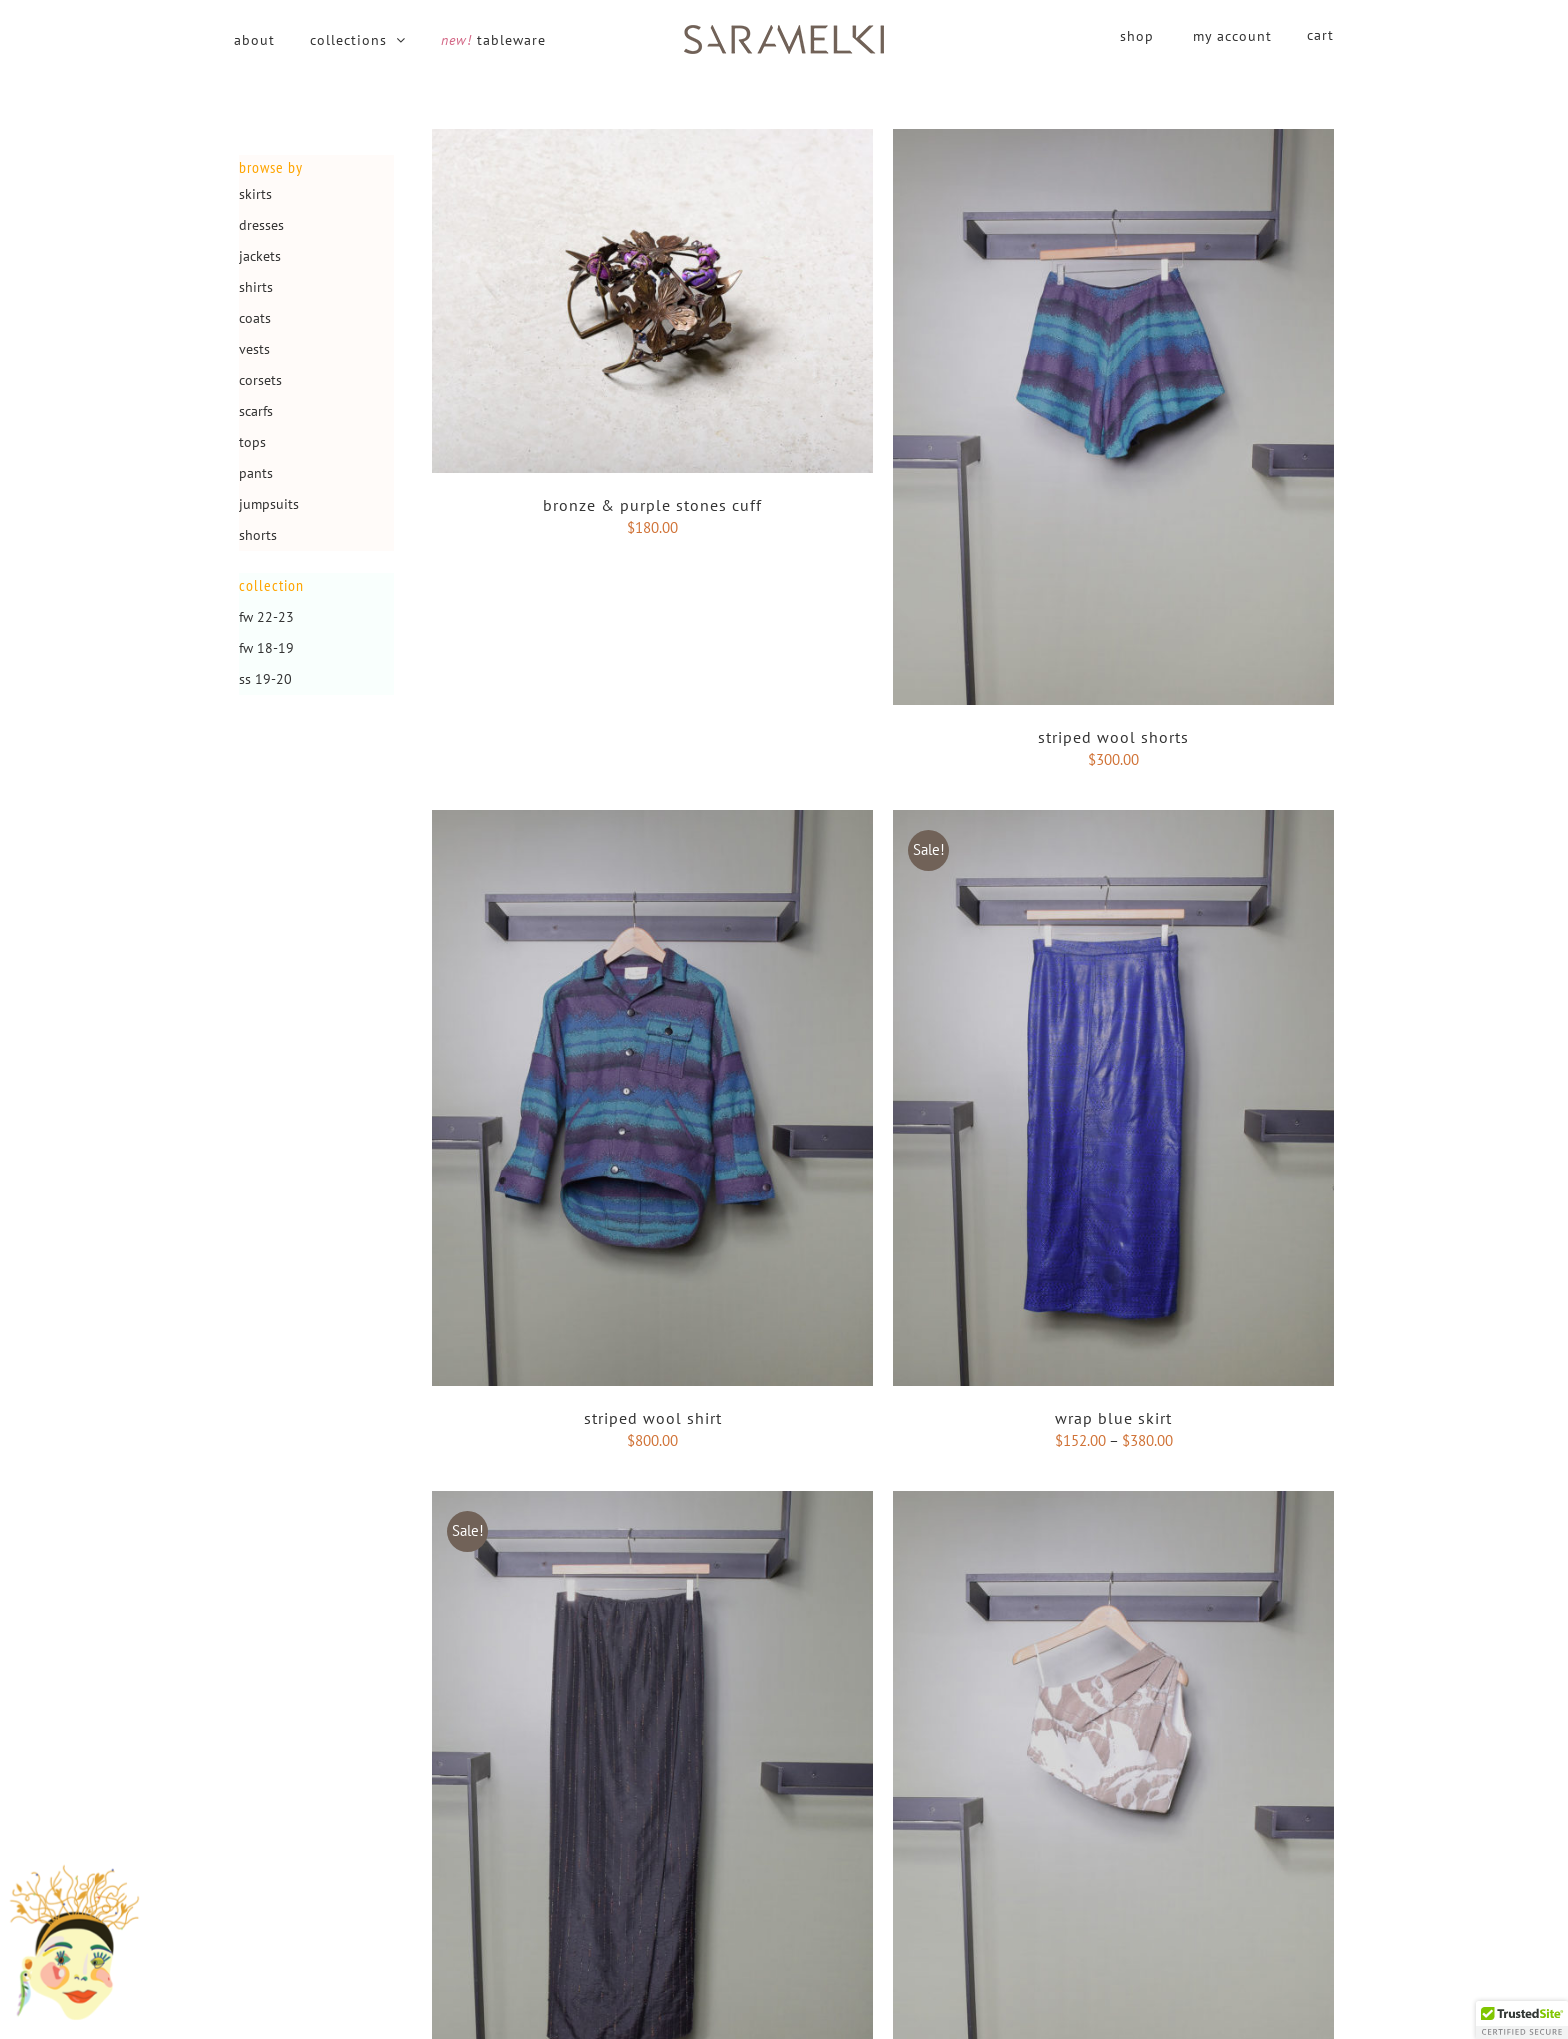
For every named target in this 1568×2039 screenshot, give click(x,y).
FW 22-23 (266, 617)
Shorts (258, 535)
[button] (1522, 2020)
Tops (252, 442)
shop (1137, 36)
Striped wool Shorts (1113, 737)
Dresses (261, 225)
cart (1320, 35)
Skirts (255, 194)
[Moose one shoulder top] (1113, 1501)
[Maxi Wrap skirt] (652, 1501)
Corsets (260, 380)
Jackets (260, 256)
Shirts (256, 287)
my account (1232, 36)
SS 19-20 (265, 679)
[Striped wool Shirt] (652, 820)
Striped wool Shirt (653, 1418)
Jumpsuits (269, 504)
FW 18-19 (266, 648)
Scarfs (256, 411)
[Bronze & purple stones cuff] (652, 139)
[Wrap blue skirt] (1113, 820)
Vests (254, 349)
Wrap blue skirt (1113, 1418)
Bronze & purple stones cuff (652, 505)
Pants (256, 473)
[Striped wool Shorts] (1113, 139)
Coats (255, 318)
